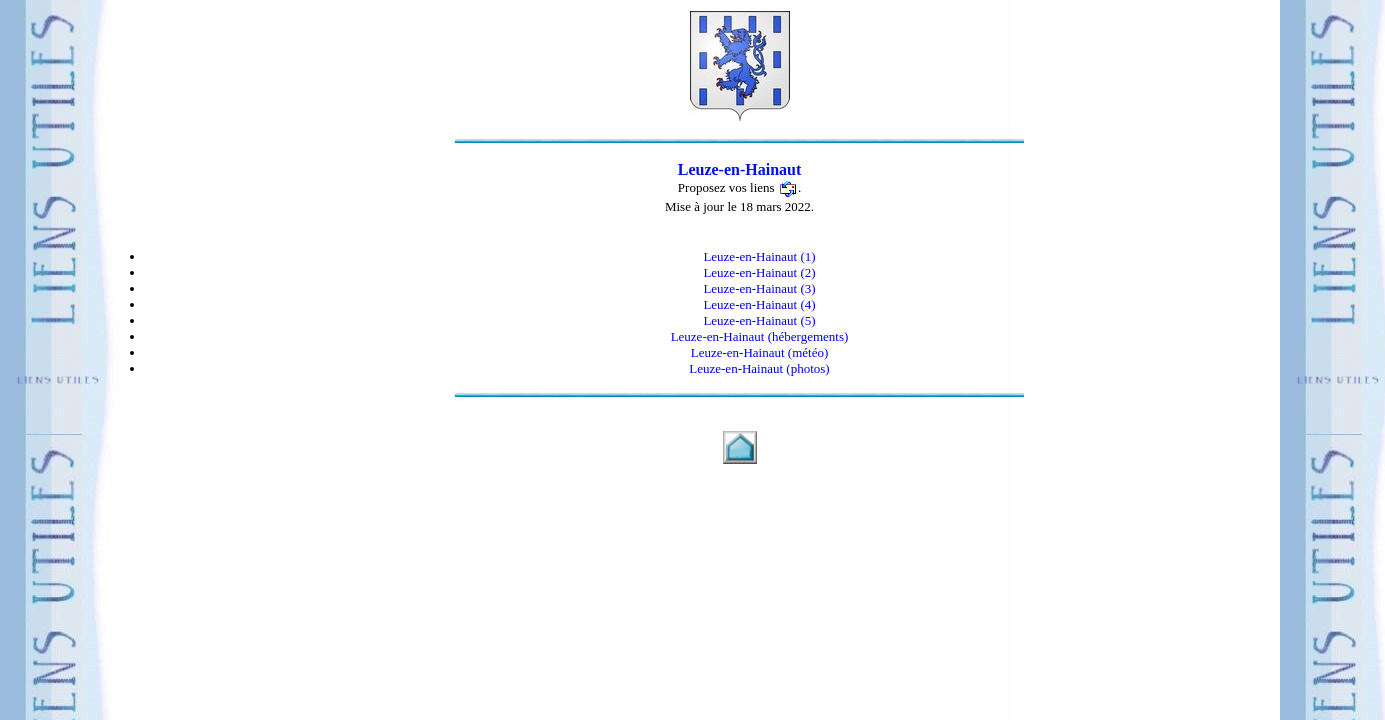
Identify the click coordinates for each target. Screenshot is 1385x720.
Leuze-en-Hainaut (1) (759, 256)
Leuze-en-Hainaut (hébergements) (760, 336)
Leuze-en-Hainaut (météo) (760, 352)
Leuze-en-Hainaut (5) (759, 320)
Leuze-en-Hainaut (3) (759, 288)
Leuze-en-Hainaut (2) (759, 272)
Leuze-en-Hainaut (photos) (759, 368)
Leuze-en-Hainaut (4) (759, 304)
